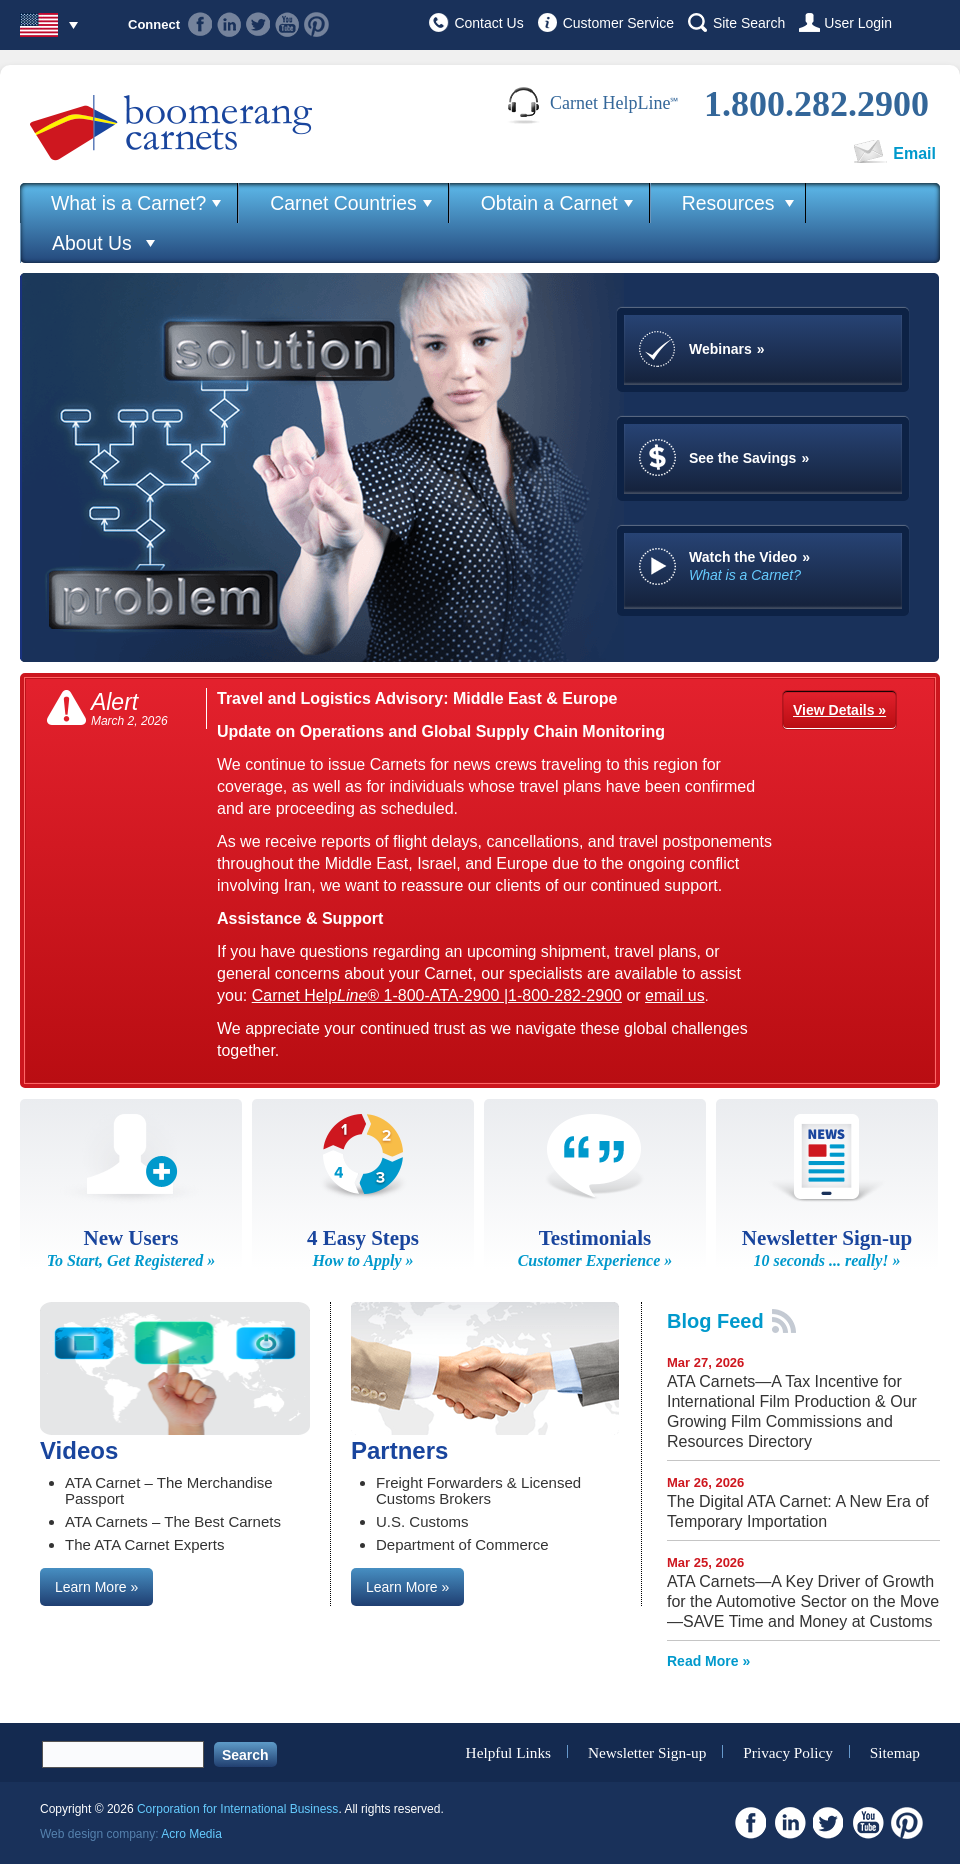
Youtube (287, 24)
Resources (728, 203)
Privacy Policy (788, 1751)
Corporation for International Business (237, 1809)
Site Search (749, 23)
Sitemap (895, 1751)
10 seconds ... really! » (826, 1260)
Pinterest (316, 24)
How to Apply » (362, 1260)
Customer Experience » (595, 1260)
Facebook (200, 24)
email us (675, 995)
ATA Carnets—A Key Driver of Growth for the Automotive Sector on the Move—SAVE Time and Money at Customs (803, 1601)
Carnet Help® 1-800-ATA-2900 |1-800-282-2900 (437, 995)
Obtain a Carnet (549, 203)
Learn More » (96, 1587)
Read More (704, 1661)
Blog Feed (715, 1321)
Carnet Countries (343, 203)
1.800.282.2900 (816, 104)
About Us (92, 243)
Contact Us (488, 23)
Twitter (258, 24)
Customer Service (618, 23)
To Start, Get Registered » (131, 1260)
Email (914, 153)
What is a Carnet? (128, 203)
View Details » (839, 710)
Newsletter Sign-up (647, 1751)
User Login (858, 23)
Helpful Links (508, 1751)
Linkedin (229, 24)
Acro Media (191, 1834)
